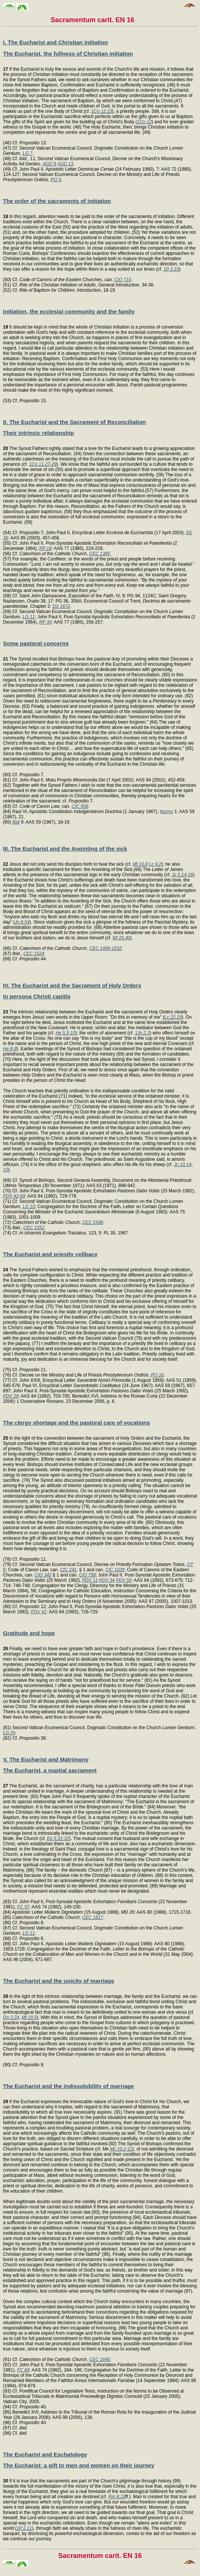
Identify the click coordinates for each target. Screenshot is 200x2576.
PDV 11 (90, 1580)
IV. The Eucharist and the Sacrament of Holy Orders (72, 985)
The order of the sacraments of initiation (57, 201)
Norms (166, 811)
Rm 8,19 (116, 2496)
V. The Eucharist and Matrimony (46, 1759)
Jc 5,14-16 (182, 874)
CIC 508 (80, 806)
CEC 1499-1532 (105, 948)
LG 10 (29, 1206)
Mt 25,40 (121, 937)
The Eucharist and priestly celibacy (50, 1254)
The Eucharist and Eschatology (45, 2454)
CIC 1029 (115, 1569)
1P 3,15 (171, 269)
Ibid (16, 822)
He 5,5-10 (65, 1033)
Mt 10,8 (140, 864)
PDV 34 (107, 1580)
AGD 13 (65, 164)
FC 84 (23, 2370)
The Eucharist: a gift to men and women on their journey (78, 2465)
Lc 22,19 (173, 1017)
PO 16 (157, 1375)
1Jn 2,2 (142, 1033)
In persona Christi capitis (36, 996)
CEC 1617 (92, 1917)
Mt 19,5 (29, 2017)
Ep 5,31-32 (58, 1838)
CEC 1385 (99, 553)
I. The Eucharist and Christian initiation (55, 42)
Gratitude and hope (29, 1633)
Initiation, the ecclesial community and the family (68, 311)
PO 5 (56, 179)
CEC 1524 (33, 953)
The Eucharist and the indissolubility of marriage (68, 2086)
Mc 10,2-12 (121, 2149)
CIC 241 (68, 1569)
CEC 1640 (99, 2359)
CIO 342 (43, 1575)
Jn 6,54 (22, 922)
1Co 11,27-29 (42, 464)
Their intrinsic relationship (38, 433)
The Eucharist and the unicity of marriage (58, 1981)
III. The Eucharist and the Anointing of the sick (65, 848)
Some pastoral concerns (36, 643)
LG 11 (29, 616)
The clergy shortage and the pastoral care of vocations (76, 1422)
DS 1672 (61, 606)
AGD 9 (49, 164)
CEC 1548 (92, 1222)
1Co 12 (144, 121)
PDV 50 (123, 1580)
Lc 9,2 (155, 864)
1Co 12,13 (101, 111)
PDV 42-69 (14, 1196)
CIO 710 (123, 279)
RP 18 (45, 548)
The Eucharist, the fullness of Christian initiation (68, 53)
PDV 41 (38, 1611)
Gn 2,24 (11, 2017)
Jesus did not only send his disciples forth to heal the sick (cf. (68, 864)
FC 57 (23, 1907)
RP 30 (45, 622)
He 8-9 (10, 1048)
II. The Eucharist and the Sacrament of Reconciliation (74, 422)
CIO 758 (87, 1575)
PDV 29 (10, 1396)
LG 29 (9, 1733)
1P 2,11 (24, 2528)
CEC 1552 (33, 1227)
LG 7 (27, 153)
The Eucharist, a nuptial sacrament (49, 1770)
